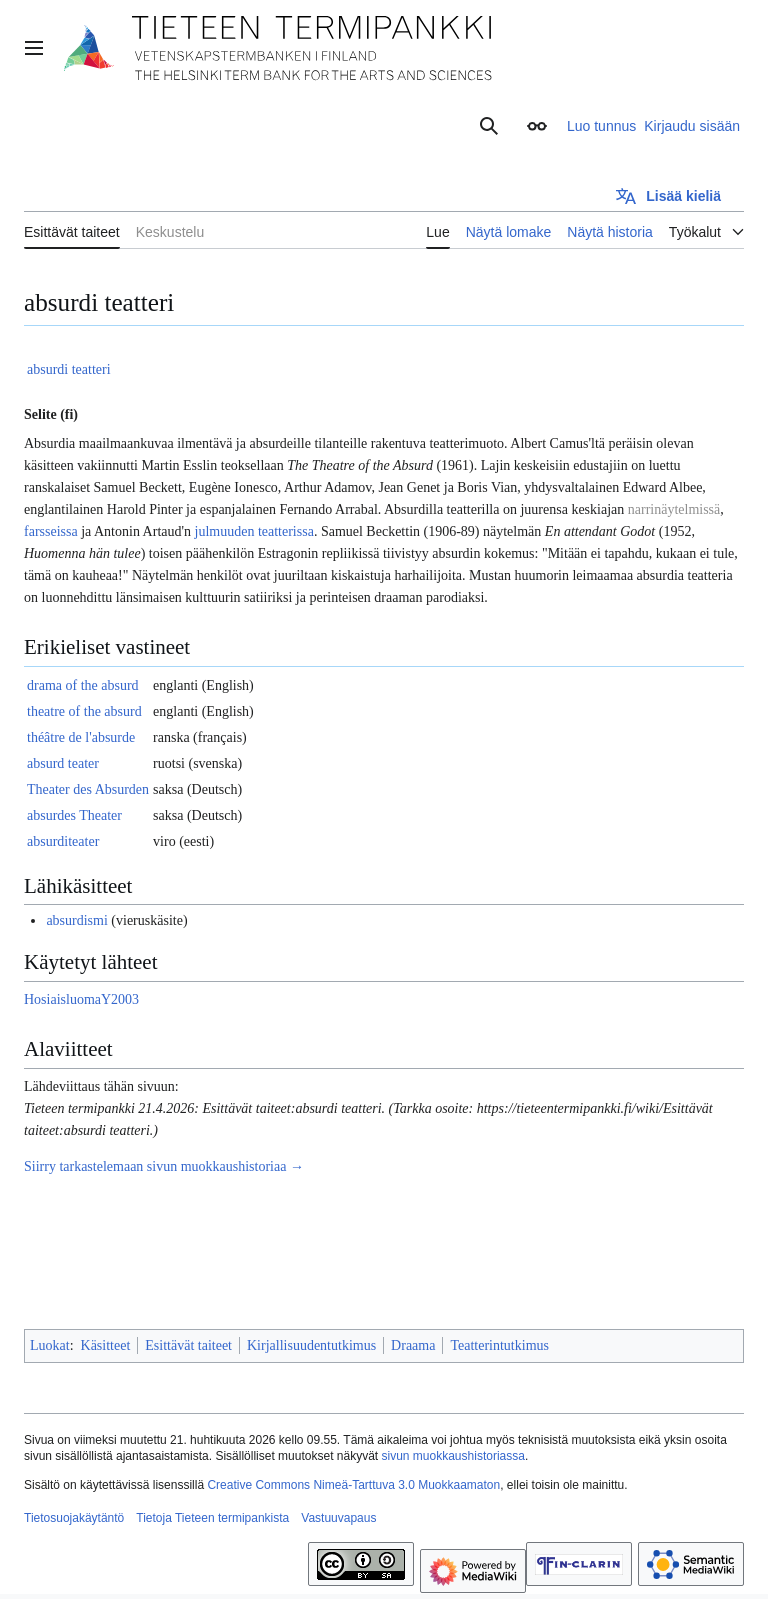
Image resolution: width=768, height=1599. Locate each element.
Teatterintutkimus (499, 1345)
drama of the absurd (83, 685)
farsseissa (51, 531)
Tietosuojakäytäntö (74, 1518)
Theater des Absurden (88, 789)
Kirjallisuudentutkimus (311, 1345)
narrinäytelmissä (674, 509)
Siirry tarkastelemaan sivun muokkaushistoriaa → (164, 1166)
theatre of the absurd (84, 711)
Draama (413, 1345)
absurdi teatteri (69, 369)
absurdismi (76, 920)
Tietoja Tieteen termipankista (212, 1518)
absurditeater (63, 841)
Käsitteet (106, 1345)
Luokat (50, 1345)
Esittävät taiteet (188, 1345)
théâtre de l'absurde (81, 737)
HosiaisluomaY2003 (81, 999)
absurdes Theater (74, 815)
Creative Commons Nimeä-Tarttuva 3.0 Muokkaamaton (353, 1485)
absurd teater (63, 763)
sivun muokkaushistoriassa (453, 1456)
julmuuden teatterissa (254, 531)
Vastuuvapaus (338, 1518)
